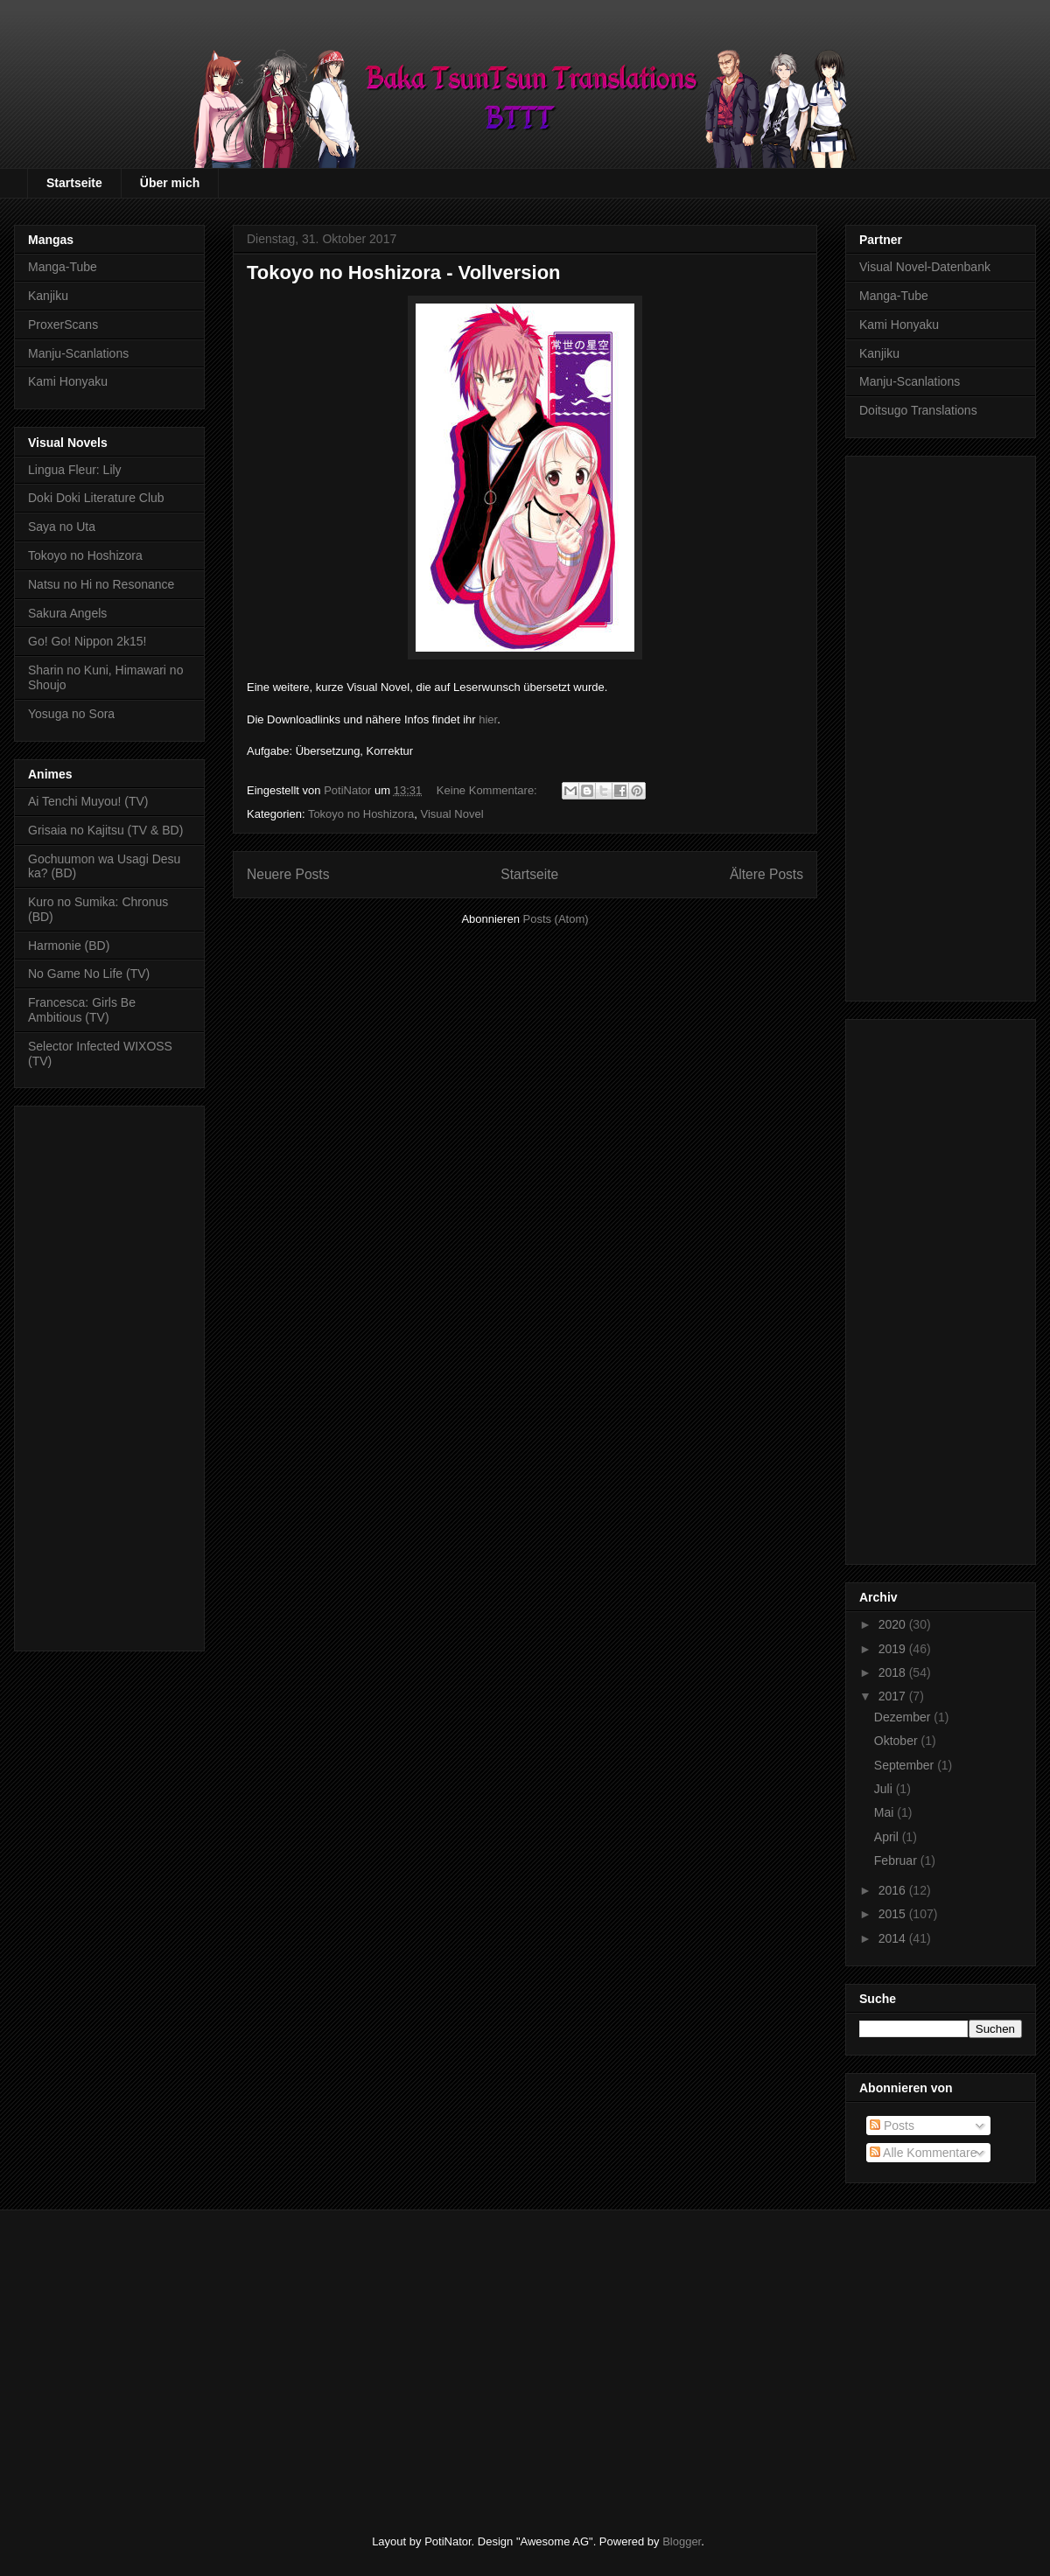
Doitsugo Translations (918, 410)
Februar (897, 1860)
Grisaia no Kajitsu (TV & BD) (105, 830)
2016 (893, 1890)
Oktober (897, 1741)
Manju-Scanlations (78, 353)
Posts (892, 2126)
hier (488, 719)
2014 (893, 1938)
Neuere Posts (288, 874)
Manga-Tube (62, 267)
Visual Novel (452, 813)
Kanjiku (48, 296)
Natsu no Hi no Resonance (101, 584)
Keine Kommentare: (489, 790)
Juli (885, 1789)
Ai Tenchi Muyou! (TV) (88, 801)
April (888, 1837)
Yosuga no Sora (71, 714)
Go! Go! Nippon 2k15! (87, 641)
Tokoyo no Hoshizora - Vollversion (404, 272)
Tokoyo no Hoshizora (361, 813)
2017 (893, 1696)
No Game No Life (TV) (89, 974)
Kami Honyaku (68, 381)
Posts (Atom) (556, 918)
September (905, 1765)
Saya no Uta (61, 527)
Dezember (904, 1717)
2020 (893, 1624)
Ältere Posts (766, 874)
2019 (893, 1649)
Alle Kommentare (923, 2153)
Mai (885, 1812)
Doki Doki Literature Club (96, 498)
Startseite (74, 183)
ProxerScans (63, 325)
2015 (893, 1914)
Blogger (681, 2541)
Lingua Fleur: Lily (75, 470)
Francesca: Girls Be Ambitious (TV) (82, 1009)
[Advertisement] (109, 1375)
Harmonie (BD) (68, 946)
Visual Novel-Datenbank (924, 267)
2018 (893, 1672)
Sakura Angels (67, 613)
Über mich (170, 183)
